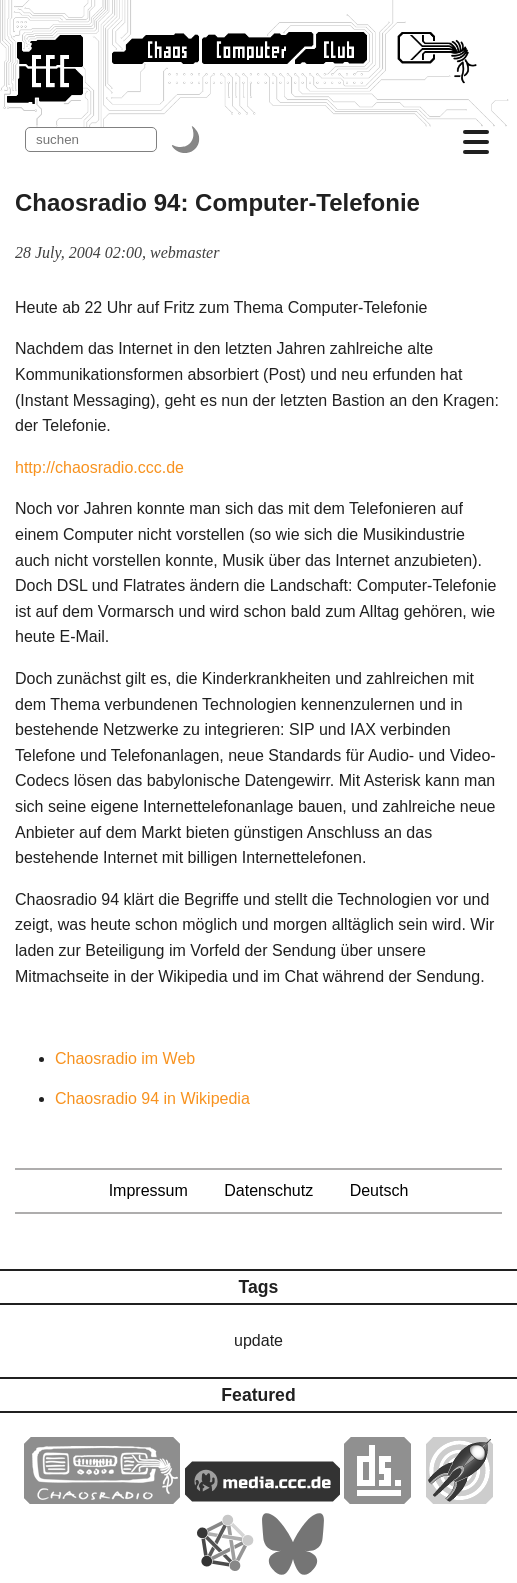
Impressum (148, 1190)
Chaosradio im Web (125, 1058)
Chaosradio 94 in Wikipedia (152, 1098)
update (258, 1340)
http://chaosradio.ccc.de (99, 467)
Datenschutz (268, 1190)
